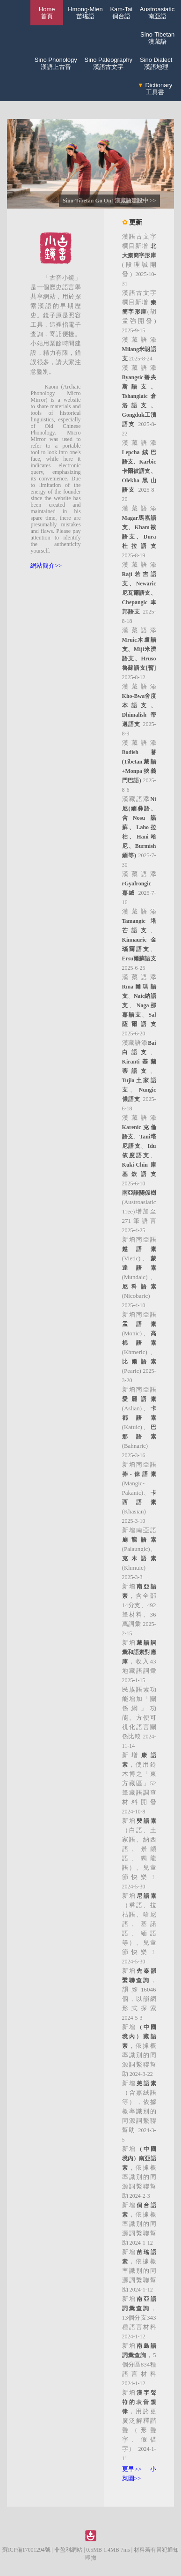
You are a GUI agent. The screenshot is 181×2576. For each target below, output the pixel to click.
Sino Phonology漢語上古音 (56, 63)
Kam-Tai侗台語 (121, 13)
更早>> (132, 2468)
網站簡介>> (46, 565)
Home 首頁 (47, 13)
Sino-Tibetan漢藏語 (157, 38)
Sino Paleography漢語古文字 (108, 63)
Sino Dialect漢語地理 (156, 63)
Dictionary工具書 (155, 89)
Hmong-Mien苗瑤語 (85, 13)
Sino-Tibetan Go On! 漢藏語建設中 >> (109, 200)
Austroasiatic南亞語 (157, 13)
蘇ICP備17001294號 (26, 2549)
